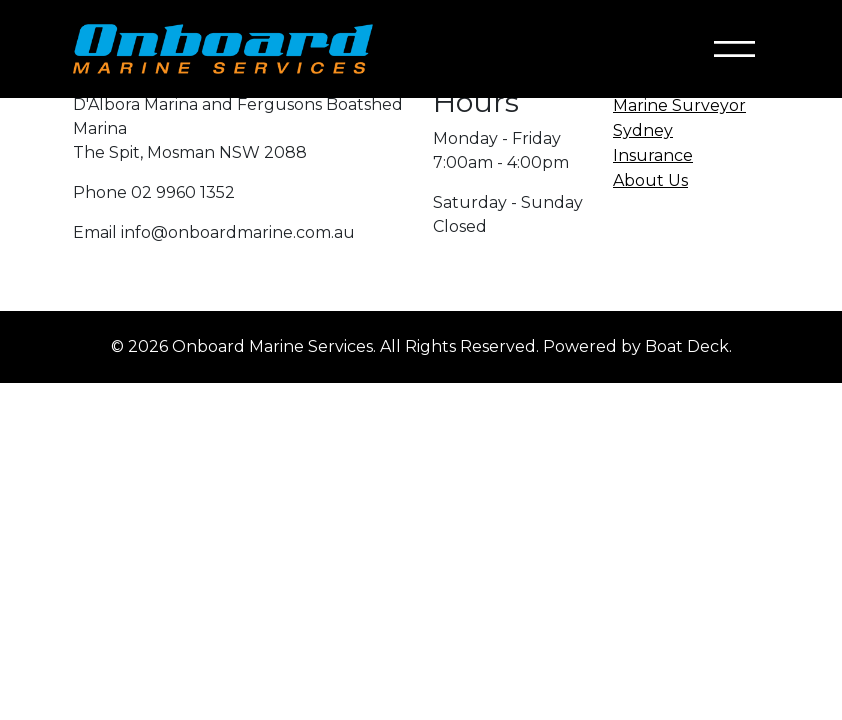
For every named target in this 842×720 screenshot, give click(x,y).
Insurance (653, 155)
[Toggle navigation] (734, 49)
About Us (650, 180)
